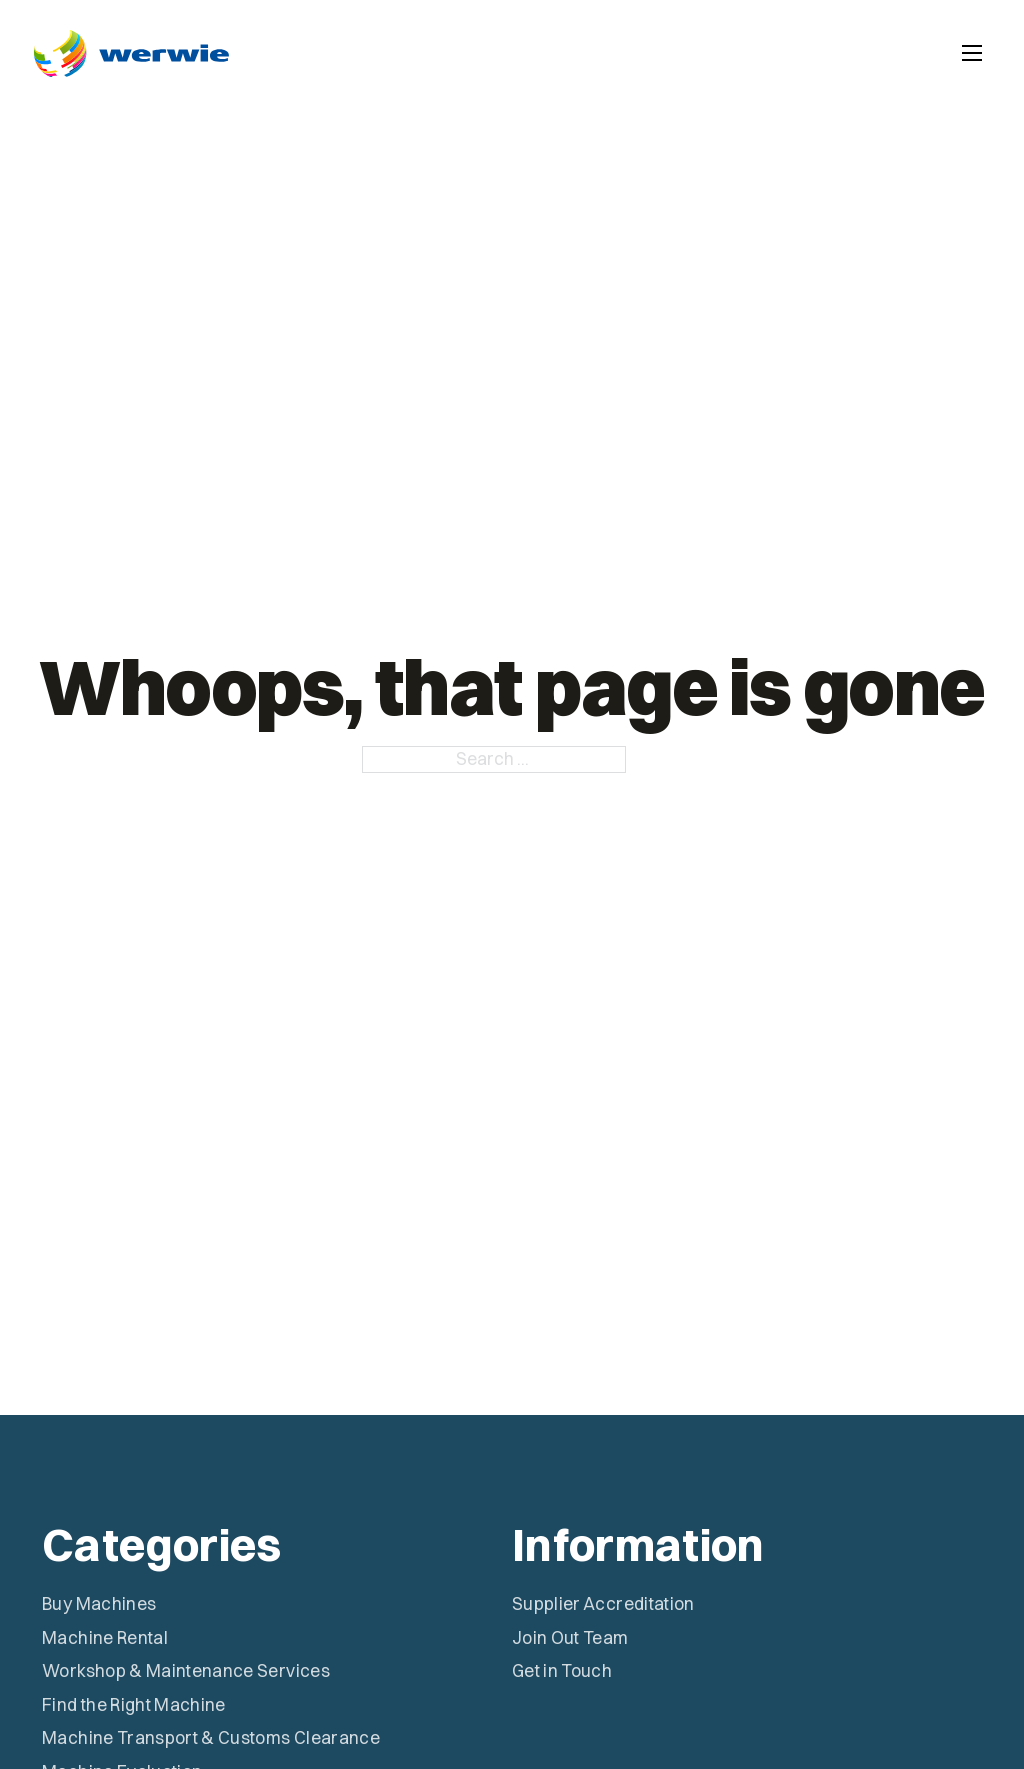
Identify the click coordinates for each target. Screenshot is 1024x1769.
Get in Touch (562, 1670)
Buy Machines (99, 1603)
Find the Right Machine (134, 1704)
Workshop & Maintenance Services (186, 1670)
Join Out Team (570, 1637)
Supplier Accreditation (603, 1603)
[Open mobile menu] (972, 53)
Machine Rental (105, 1637)
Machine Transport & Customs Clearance (211, 1737)
